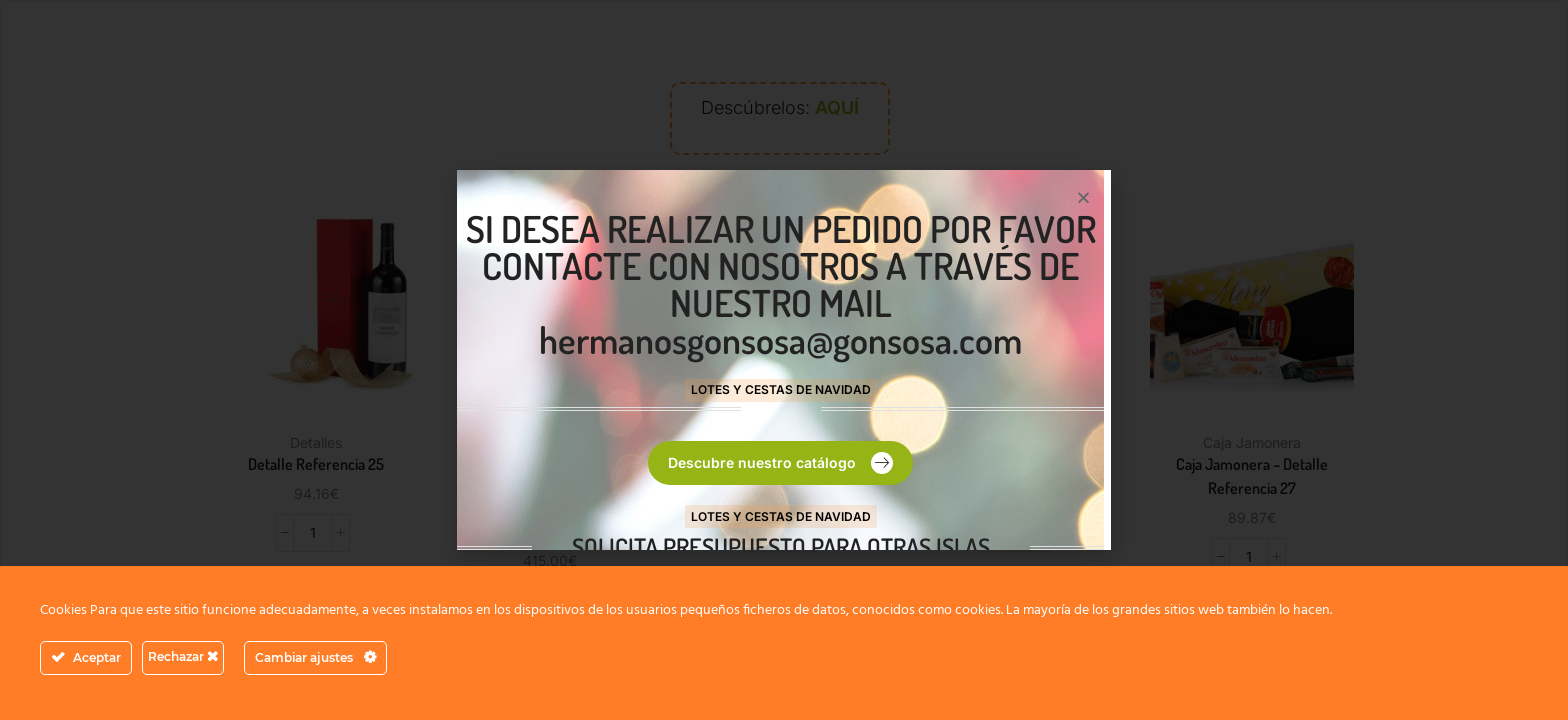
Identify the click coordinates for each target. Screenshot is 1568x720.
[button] (1083, 197)
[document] (784, 360)
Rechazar (183, 656)
